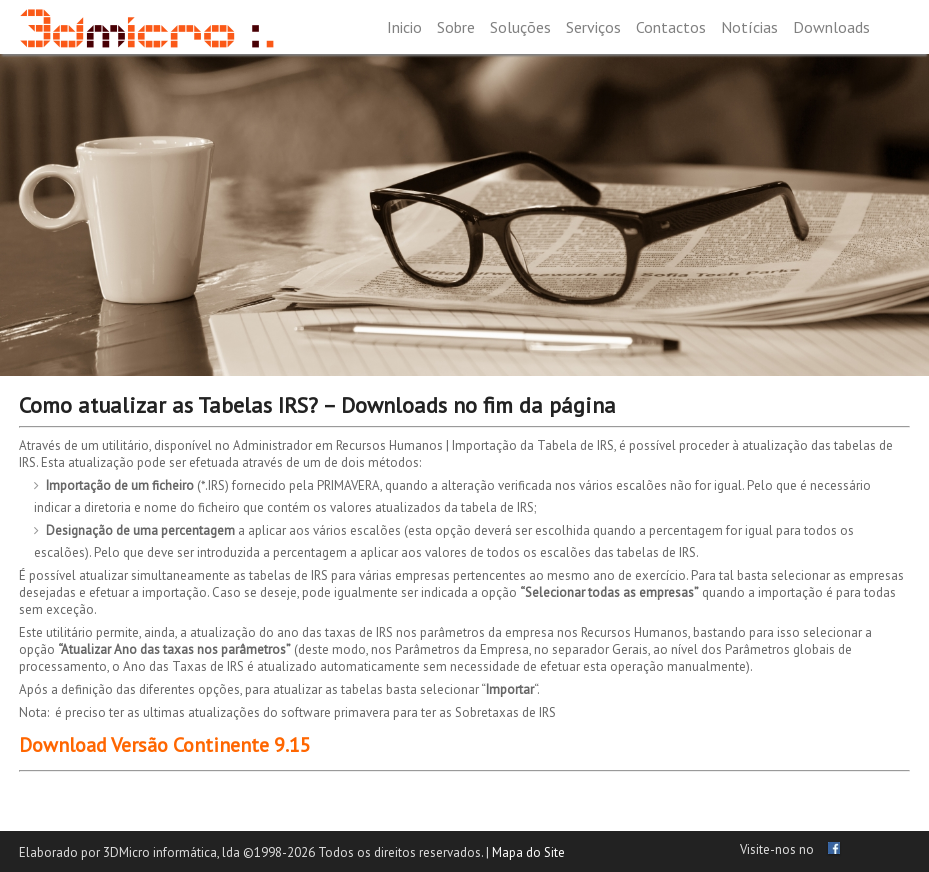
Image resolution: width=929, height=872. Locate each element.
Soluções (520, 27)
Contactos (671, 27)
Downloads (831, 27)
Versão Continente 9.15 (211, 745)
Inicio (404, 27)
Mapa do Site (528, 852)
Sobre (456, 27)
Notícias (749, 27)
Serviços (593, 27)
